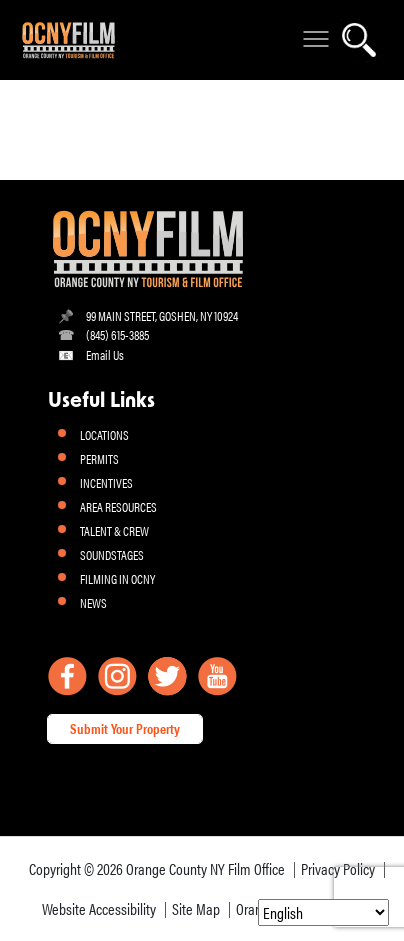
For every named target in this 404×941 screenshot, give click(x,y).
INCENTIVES (106, 482)
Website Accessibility (99, 908)
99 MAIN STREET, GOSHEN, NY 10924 (162, 315)
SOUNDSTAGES (112, 554)
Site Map (196, 908)
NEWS (93, 602)
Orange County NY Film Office (205, 868)
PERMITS (99, 458)
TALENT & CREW (114, 530)
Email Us (105, 354)
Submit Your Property (125, 728)
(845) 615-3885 (117, 334)
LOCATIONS (104, 434)
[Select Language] (323, 912)
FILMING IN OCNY (117, 578)
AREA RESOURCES (118, 506)
